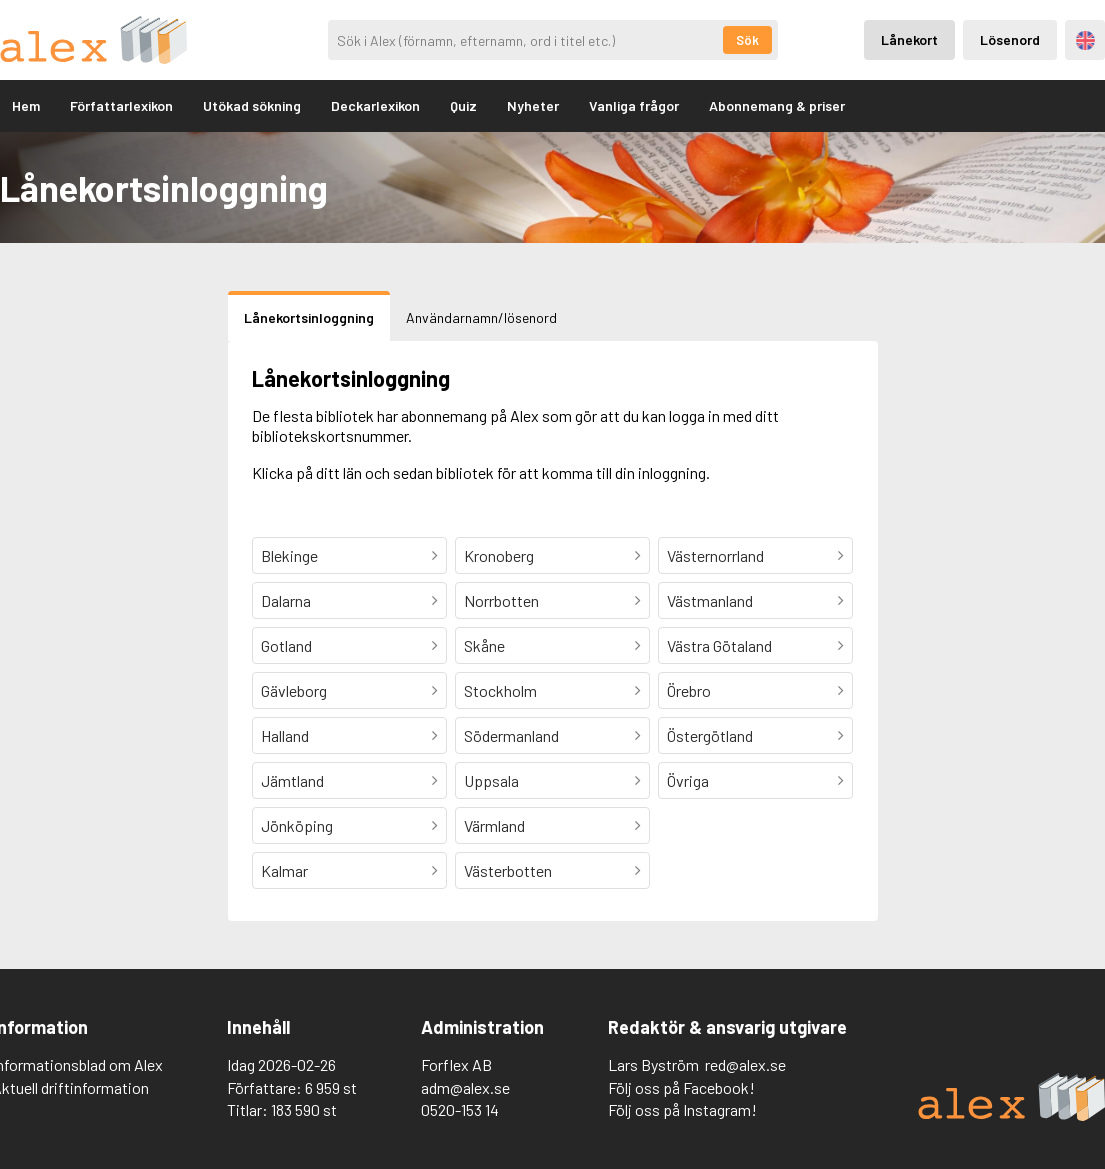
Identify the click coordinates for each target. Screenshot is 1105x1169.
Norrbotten (501, 600)
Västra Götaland (719, 645)
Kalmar (284, 870)
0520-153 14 (460, 1109)
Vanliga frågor (634, 105)
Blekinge (289, 555)
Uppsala (491, 780)
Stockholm (500, 690)
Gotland (286, 645)
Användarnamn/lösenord (481, 317)
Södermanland (511, 735)
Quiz (463, 105)
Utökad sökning (252, 105)
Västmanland (710, 600)
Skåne (484, 645)
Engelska (1085, 40)
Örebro (689, 690)
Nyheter (533, 105)
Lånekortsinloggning (309, 317)
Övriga (688, 780)
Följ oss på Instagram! (682, 1109)
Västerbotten (508, 870)
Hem (26, 105)
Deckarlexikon (375, 105)
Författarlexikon (121, 105)
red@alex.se (745, 1064)
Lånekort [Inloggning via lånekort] (909, 39)
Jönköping (297, 825)
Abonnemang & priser (777, 105)
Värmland (494, 825)
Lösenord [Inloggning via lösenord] (1010, 39)
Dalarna (286, 600)
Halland (285, 735)
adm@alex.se (465, 1087)
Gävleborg (294, 690)
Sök (747, 40)
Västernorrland (715, 555)
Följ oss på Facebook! (681, 1087)
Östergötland (710, 735)
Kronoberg (499, 555)
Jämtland (292, 780)
